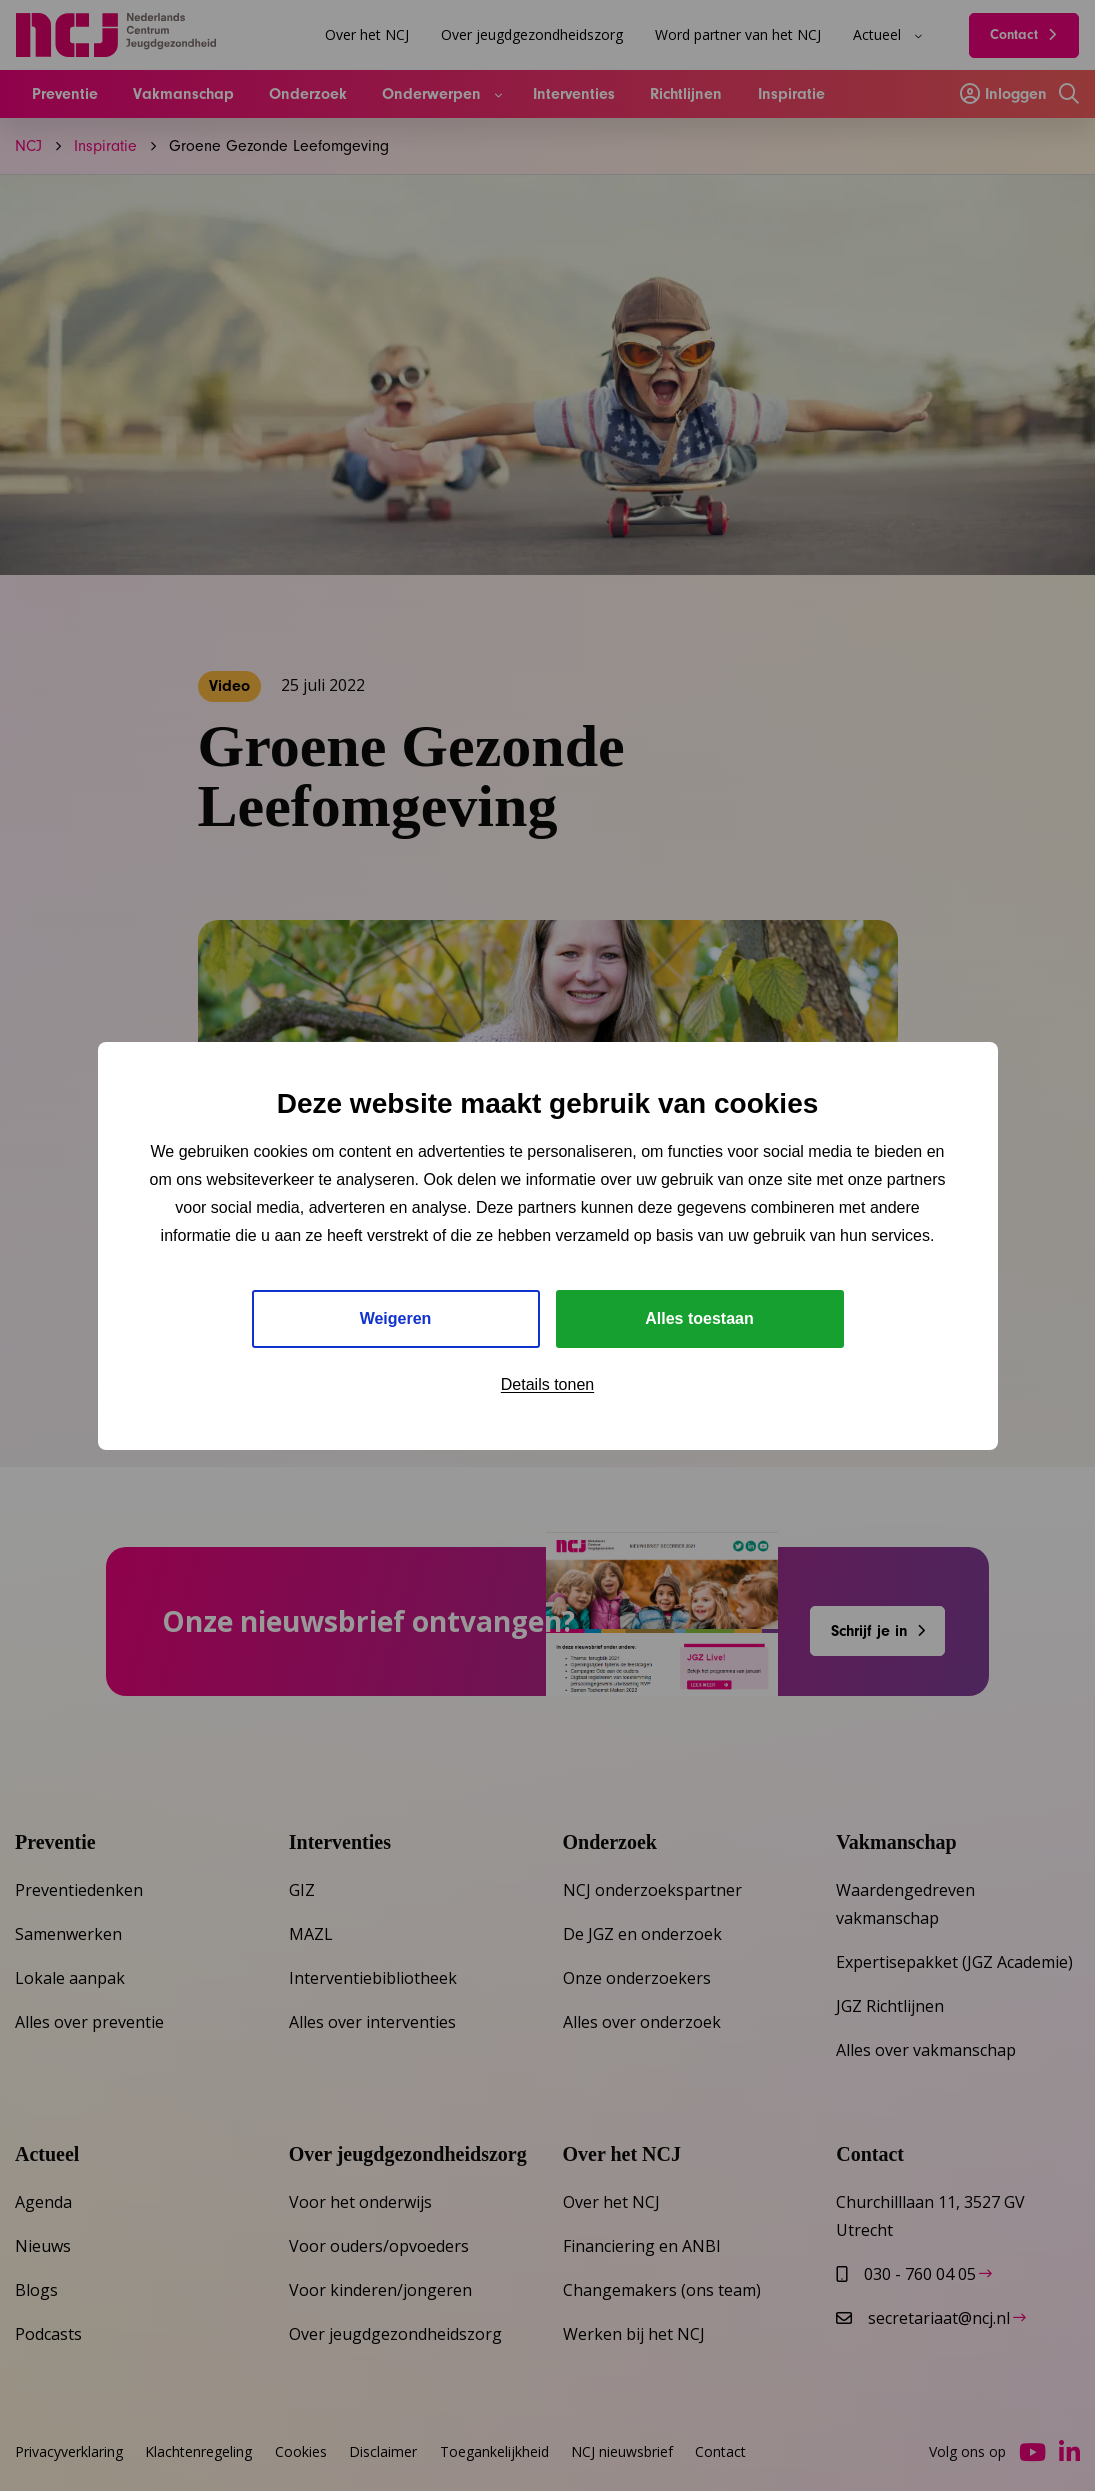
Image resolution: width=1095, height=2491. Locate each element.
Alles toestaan (699, 1318)
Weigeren (396, 1318)
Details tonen (547, 1384)
